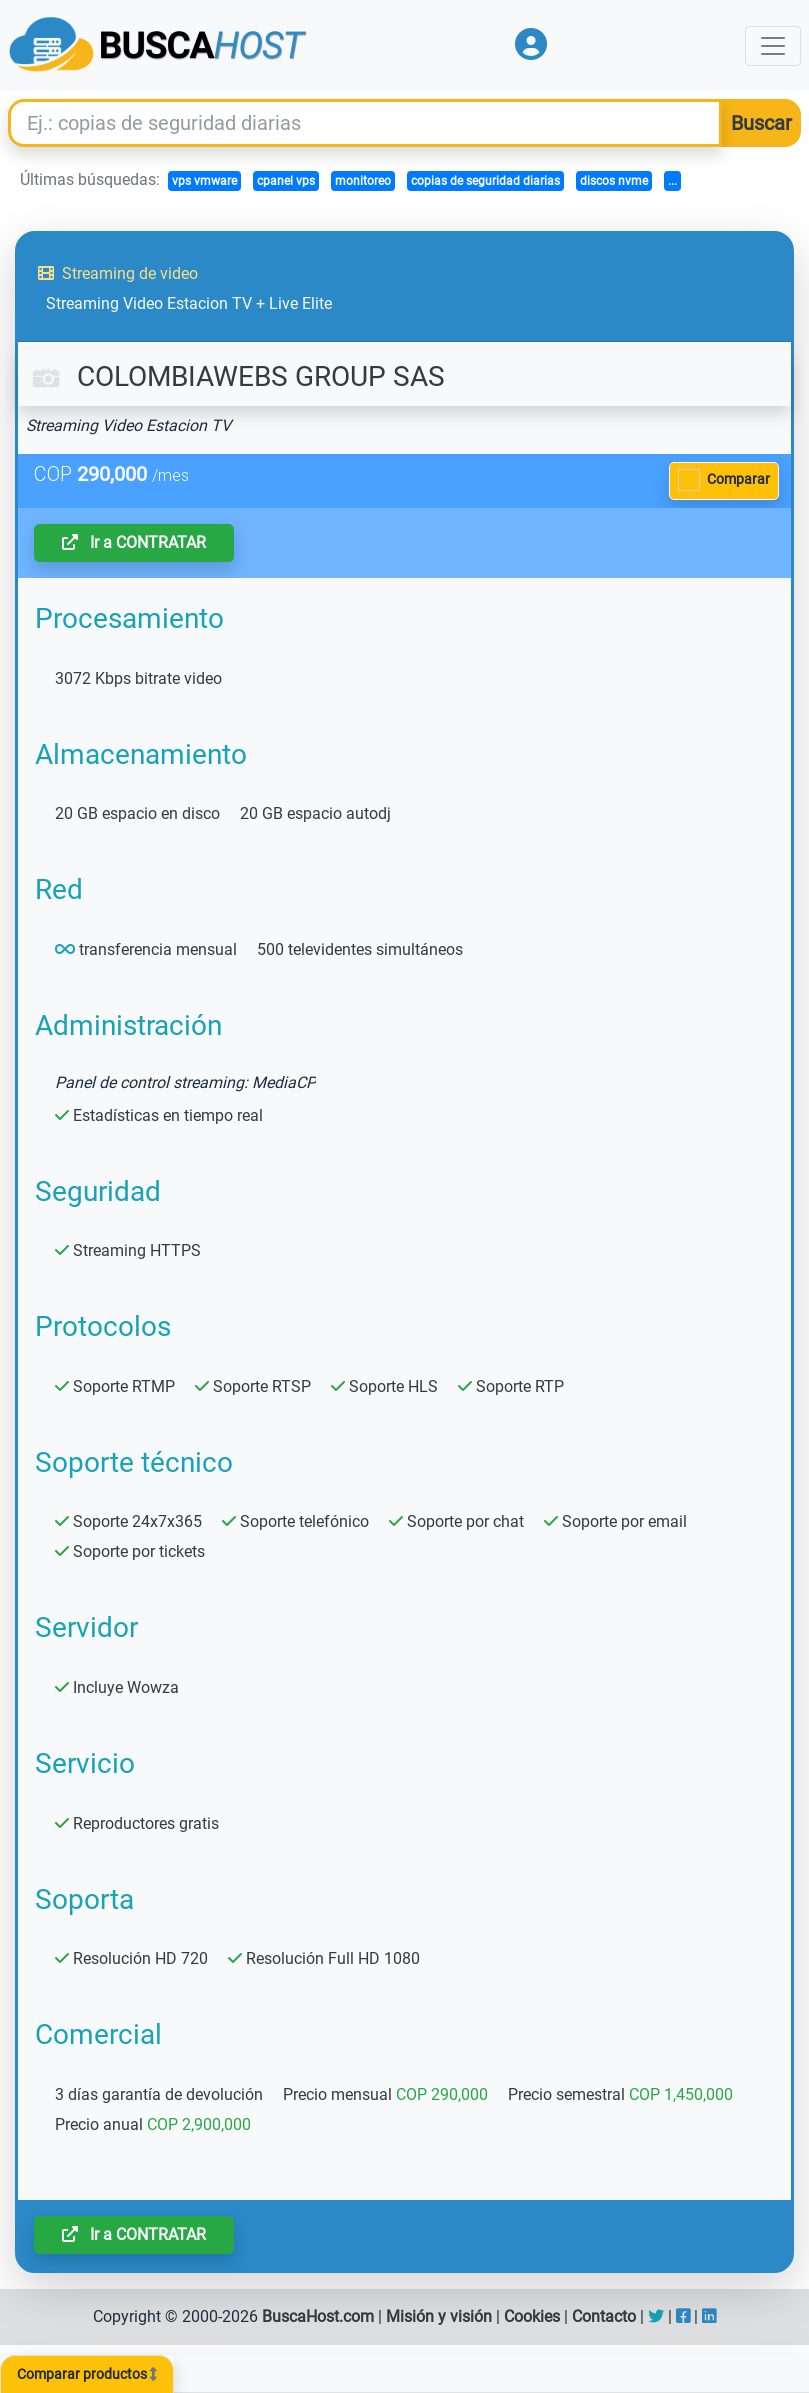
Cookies (532, 2316)
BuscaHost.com (318, 2316)
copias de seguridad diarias (485, 181)
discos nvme (614, 181)
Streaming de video (118, 273)
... (672, 181)
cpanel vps (286, 181)
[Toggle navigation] (773, 46)
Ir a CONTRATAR (134, 542)
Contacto (604, 2316)
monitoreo (363, 181)
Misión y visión (439, 2316)
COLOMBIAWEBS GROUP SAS (235, 376)
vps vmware (204, 181)
